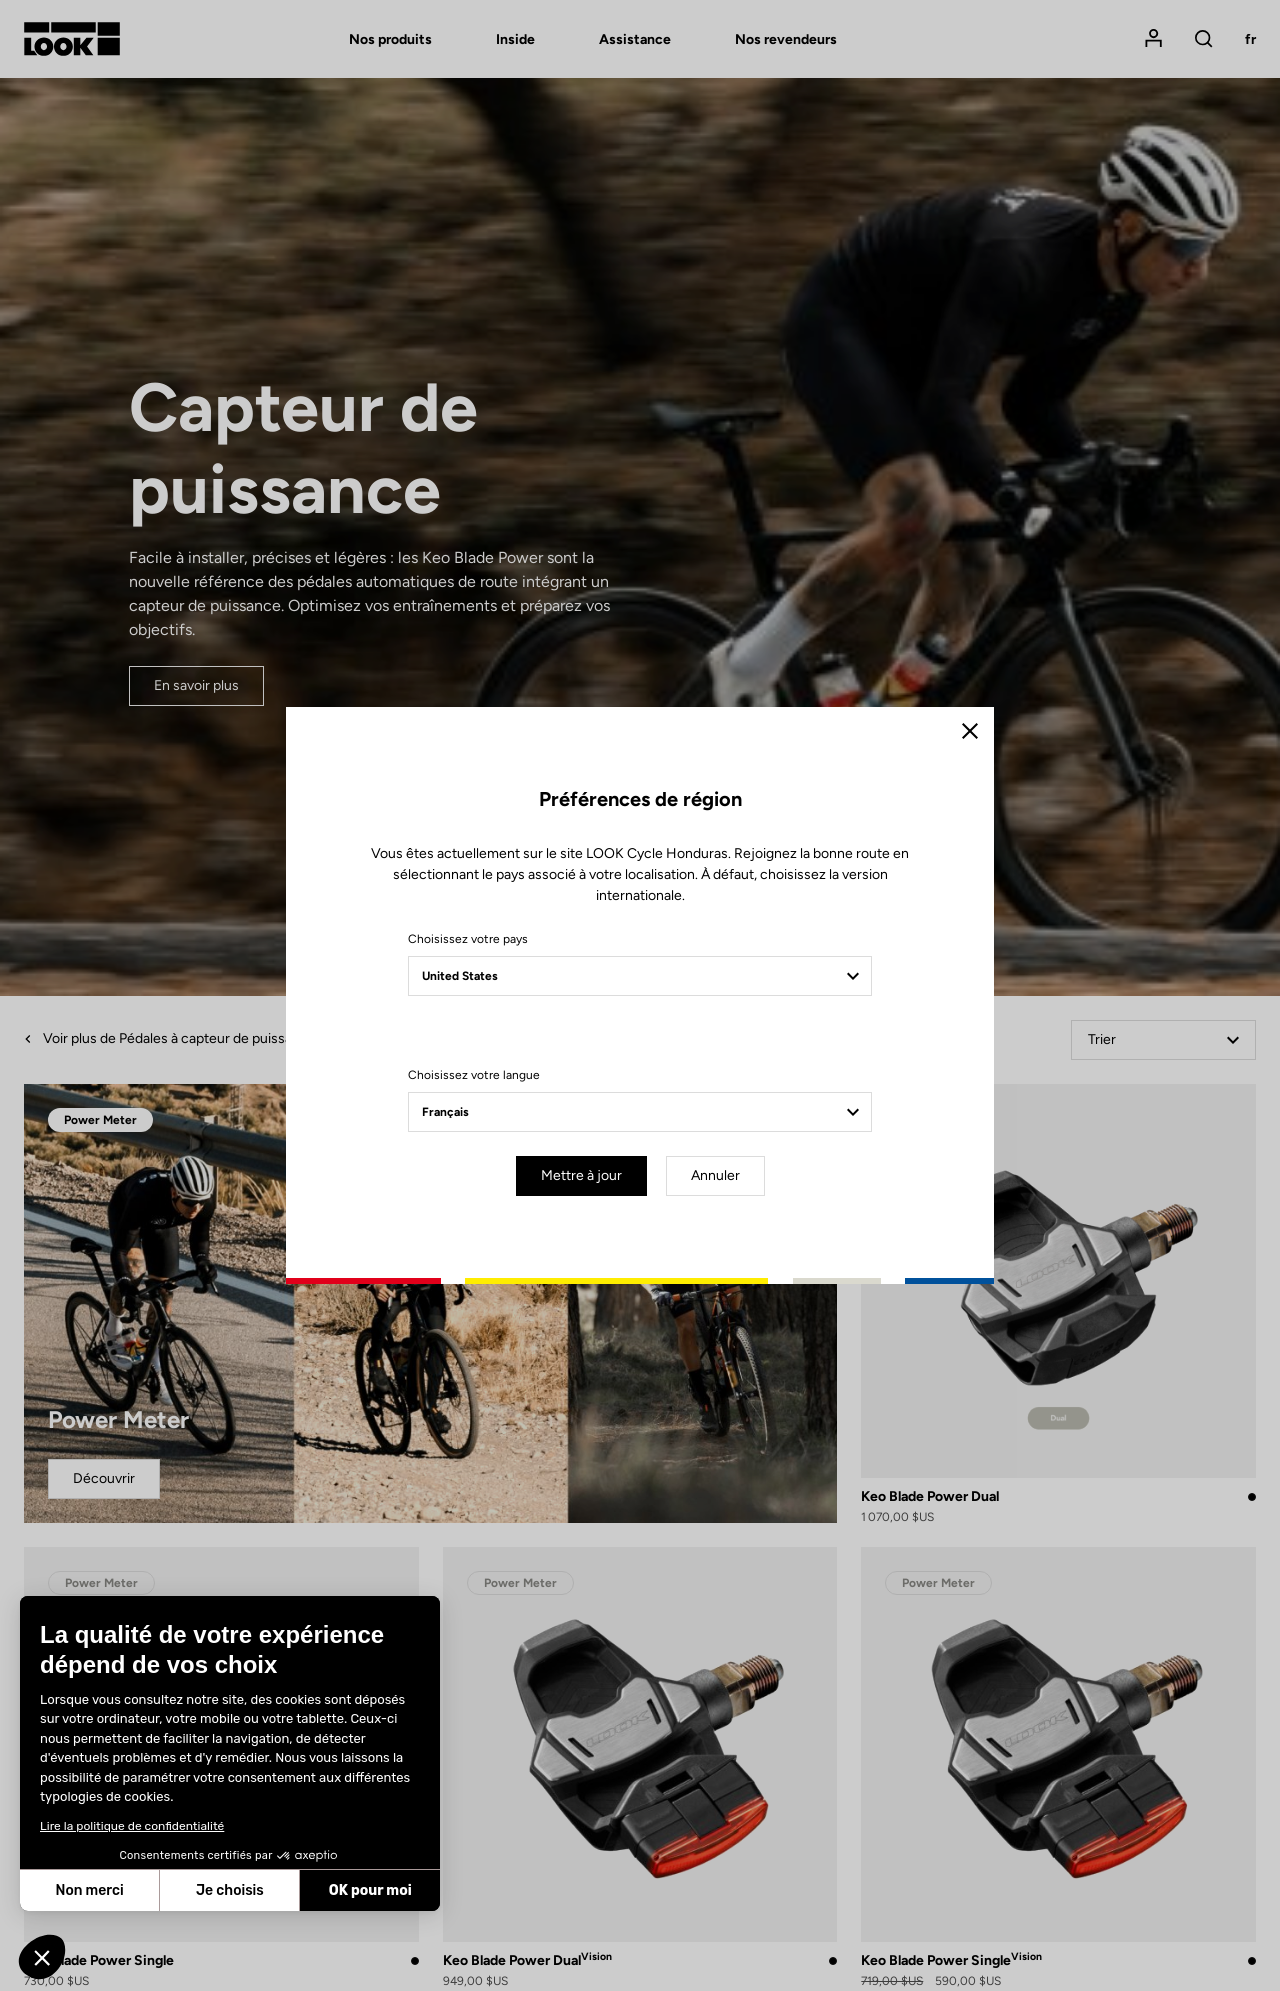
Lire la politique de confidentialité (132, 1826)
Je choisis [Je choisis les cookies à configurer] (230, 1890)
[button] (42, 1957)
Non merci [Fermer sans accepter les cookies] (89, 1890)
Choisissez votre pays (468, 939)
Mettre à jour (581, 1175)
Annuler (715, 1175)
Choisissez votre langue (474, 1075)
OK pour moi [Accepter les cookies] (370, 1890)
